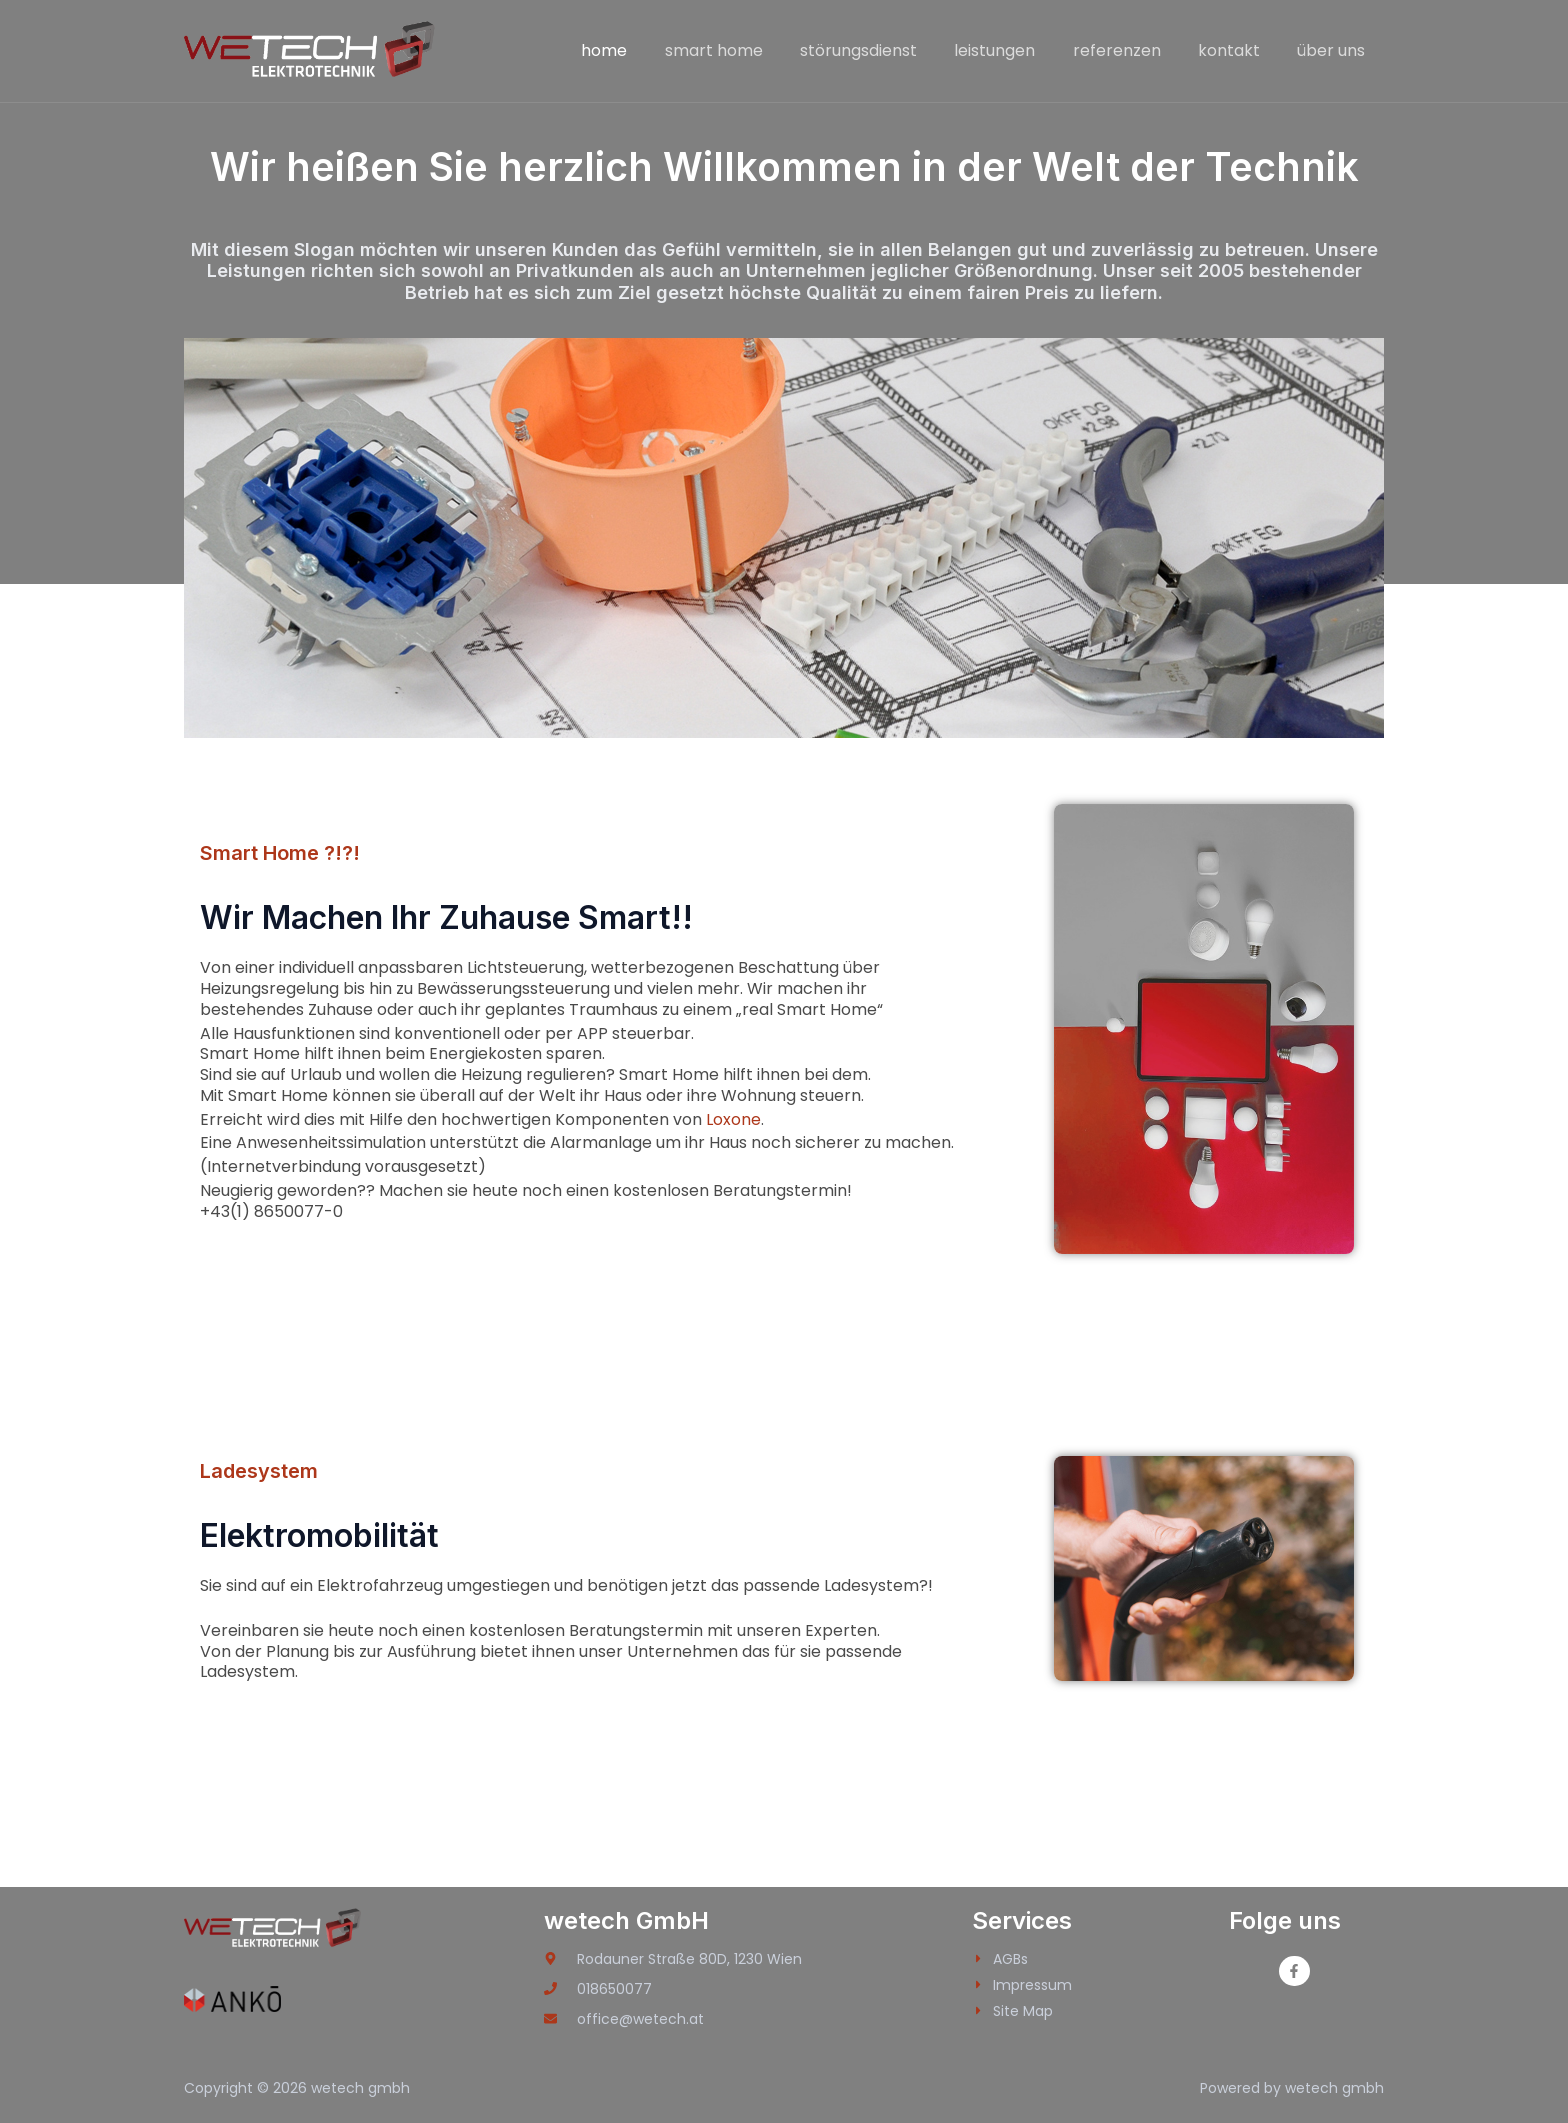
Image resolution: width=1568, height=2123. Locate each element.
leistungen (1013, 50)
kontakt (1237, 50)
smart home (743, 50)
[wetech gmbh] (311, 49)
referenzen (1130, 50)
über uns (1334, 50)
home (639, 50)
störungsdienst (882, 50)
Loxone (733, 1119)
